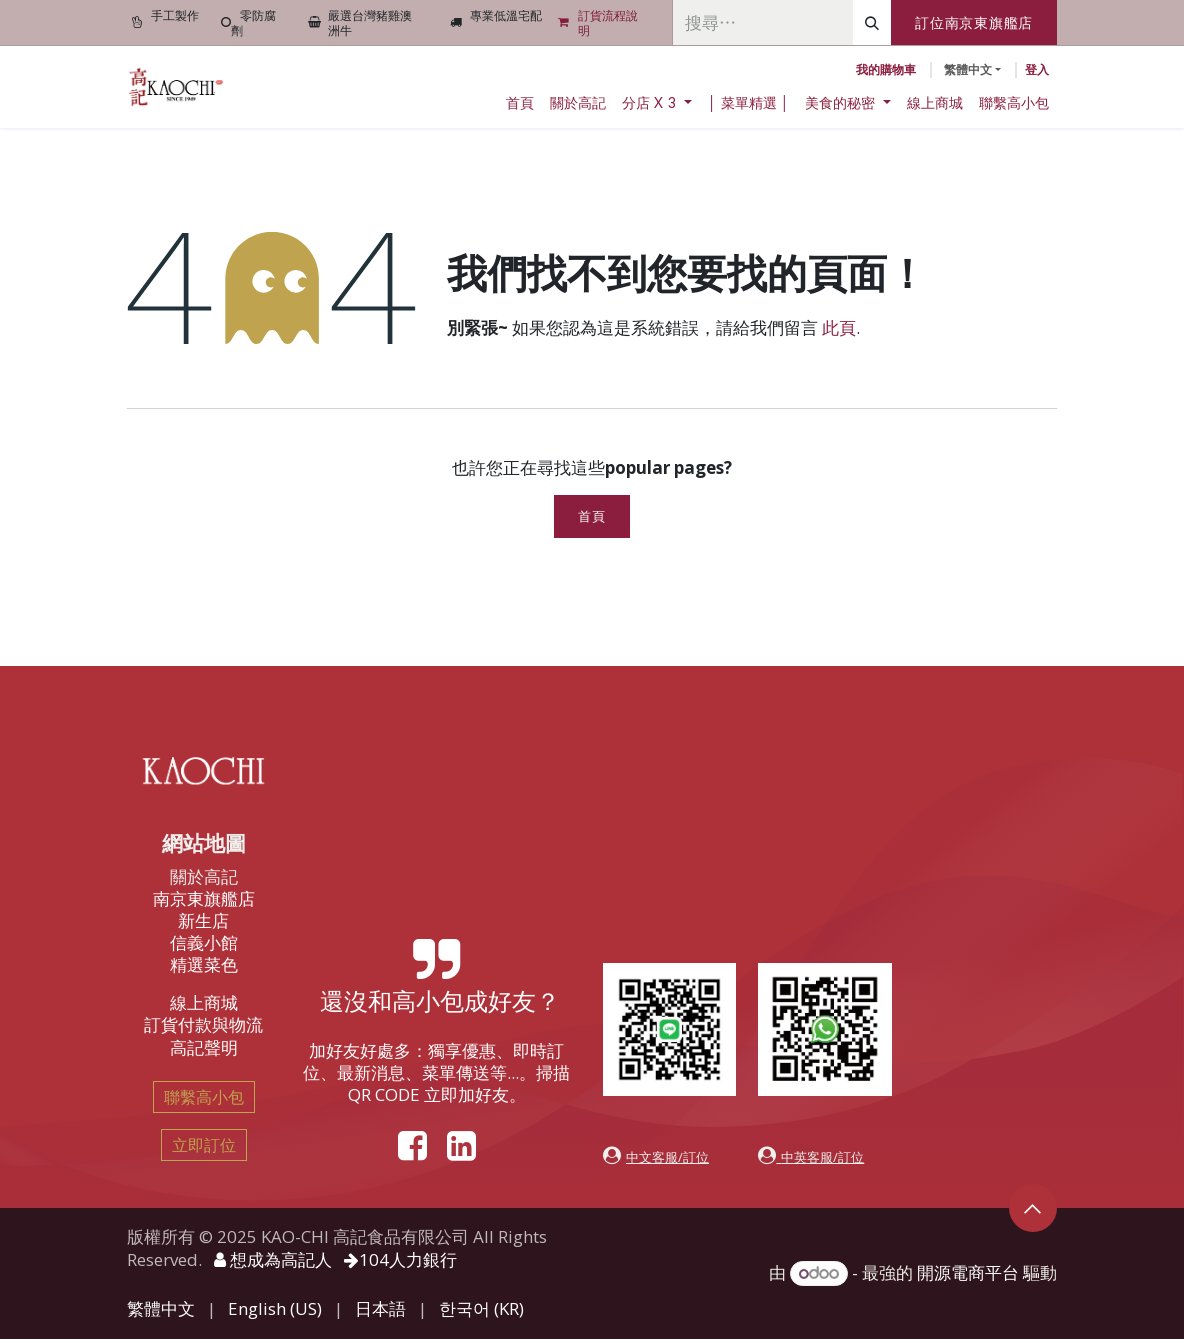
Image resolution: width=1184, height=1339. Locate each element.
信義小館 (204, 942)
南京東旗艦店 (204, 898)
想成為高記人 (273, 1259)
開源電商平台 (968, 1272)
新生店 (203, 920)
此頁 (839, 327)
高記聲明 (204, 1047)
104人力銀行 (400, 1259)
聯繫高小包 (204, 1097)
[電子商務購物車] (886, 70)
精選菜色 (204, 964)
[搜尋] (872, 22)
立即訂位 (204, 1145)
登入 (1037, 69)
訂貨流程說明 (608, 23)
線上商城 (204, 1002)
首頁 (591, 516)
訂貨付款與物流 (203, 1024)
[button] (1033, 1208)
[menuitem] (520, 103)
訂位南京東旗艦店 (974, 22)
